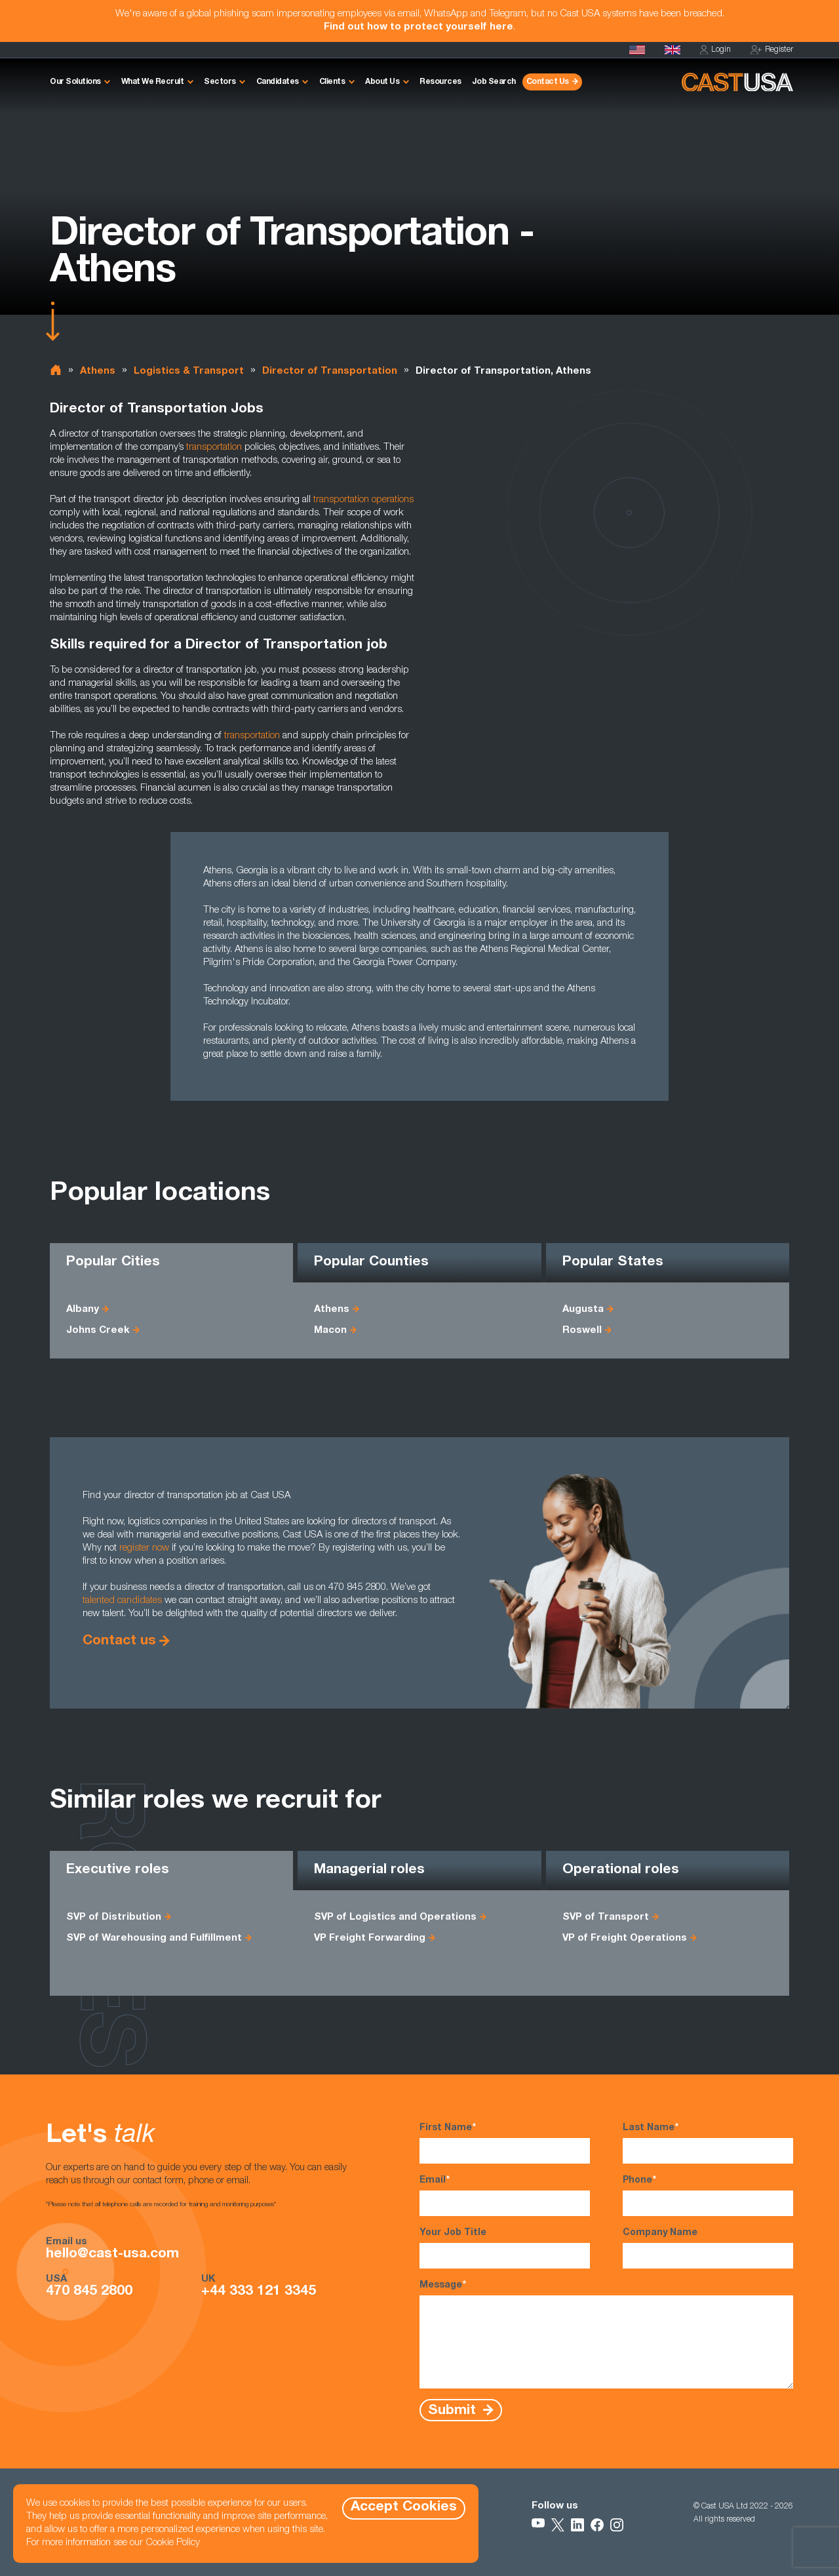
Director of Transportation (329, 371)
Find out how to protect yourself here (418, 27)
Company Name (708, 2249)
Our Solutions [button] (75, 82)
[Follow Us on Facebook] (597, 2524)
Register (772, 50)
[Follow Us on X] (557, 2524)
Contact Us (547, 82)
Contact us (119, 1641)
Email (505, 2195)
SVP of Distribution (113, 1917)
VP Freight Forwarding (369, 1938)
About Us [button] (382, 82)
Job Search (494, 82)
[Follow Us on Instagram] (616, 2524)
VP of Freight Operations (624, 1938)
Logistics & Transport (189, 371)
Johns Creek (98, 1331)
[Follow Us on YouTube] (538, 2524)
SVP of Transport (605, 1917)
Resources (440, 82)
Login (715, 50)
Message (606, 2333)
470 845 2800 (89, 2292)
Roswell (582, 1331)
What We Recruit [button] (152, 82)
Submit (454, 2410)
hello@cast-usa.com (112, 2254)
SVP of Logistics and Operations (395, 1917)
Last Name (708, 2143)
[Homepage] (637, 49)
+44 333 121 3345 (258, 2292)
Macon (330, 1331)
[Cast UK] (672, 49)
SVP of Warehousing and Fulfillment (154, 1938)
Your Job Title (505, 2249)
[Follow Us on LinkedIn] (577, 2524)
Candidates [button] (277, 82)
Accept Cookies (404, 2507)
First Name (505, 2143)
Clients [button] (332, 82)
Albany (82, 1310)
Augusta (583, 1310)
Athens (97, 371)
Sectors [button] (220, 82)
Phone (708, 2195)
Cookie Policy (173, 2543)
